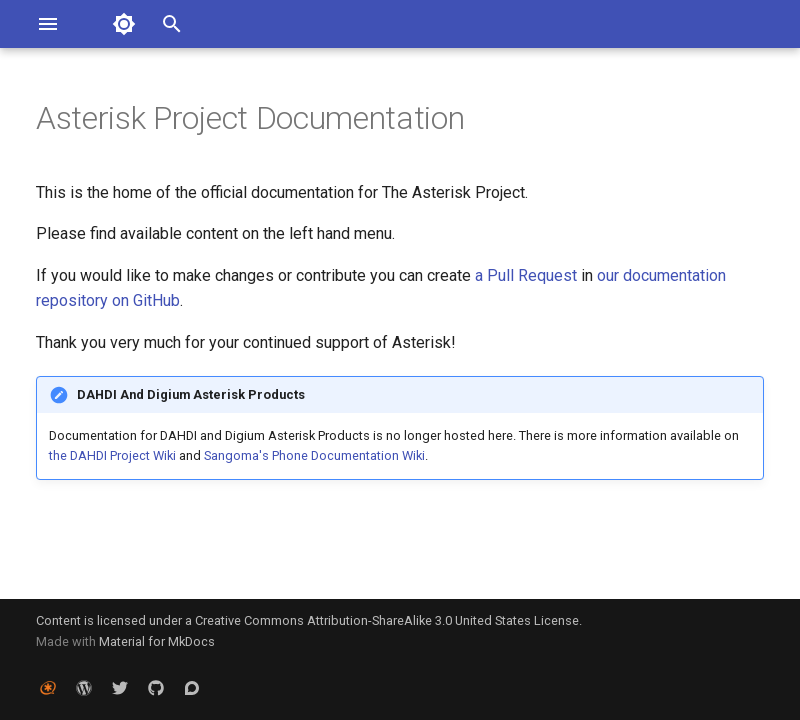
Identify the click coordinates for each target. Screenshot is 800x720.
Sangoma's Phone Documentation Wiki (314, 455)
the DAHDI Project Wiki (112, 455)
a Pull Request (526, 275)
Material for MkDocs (157, 641)
